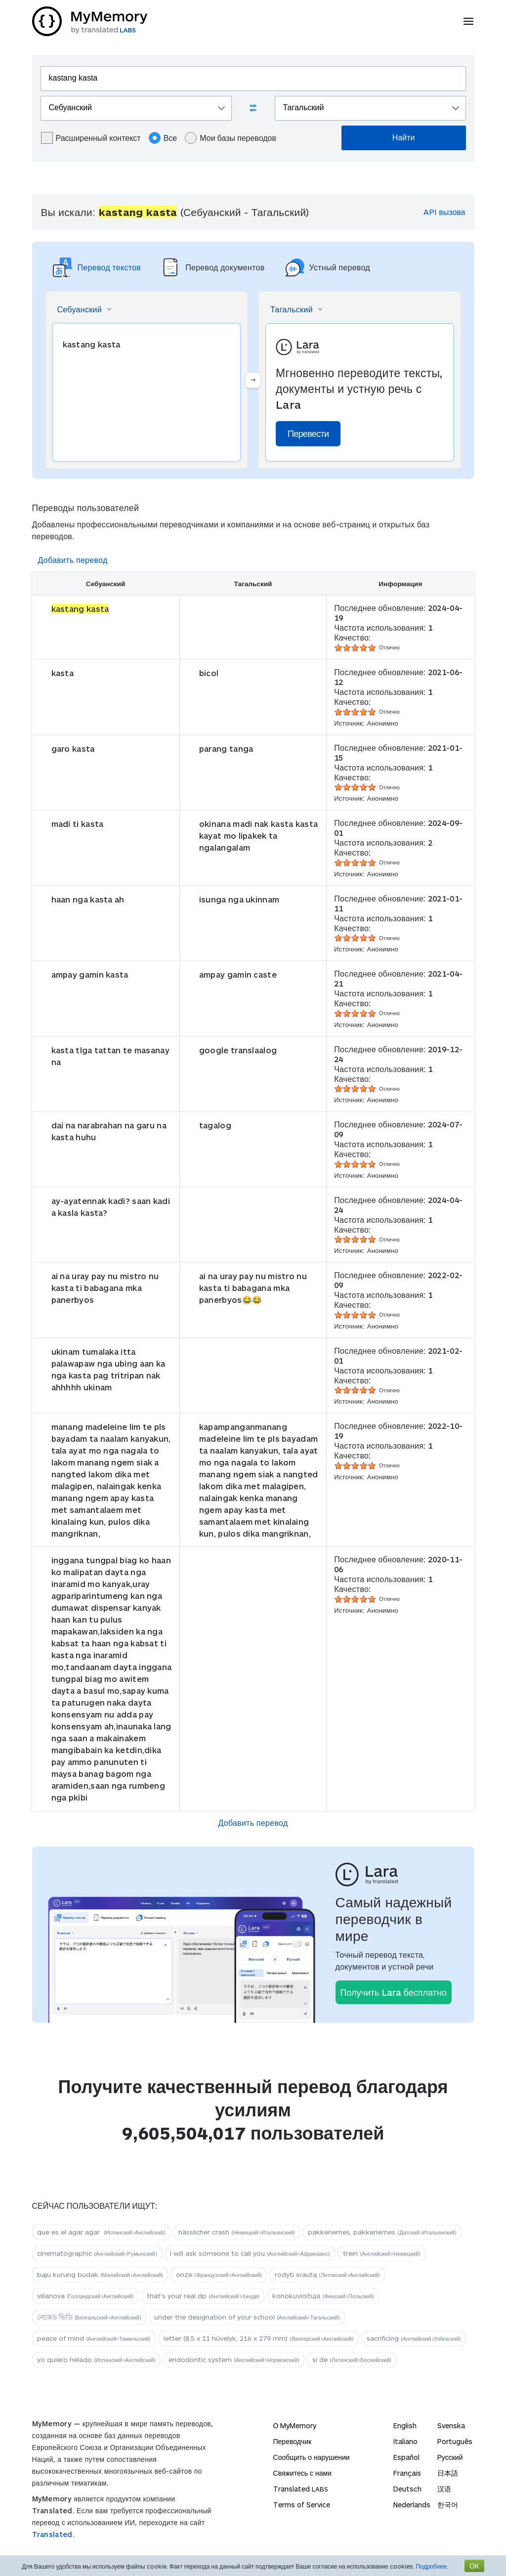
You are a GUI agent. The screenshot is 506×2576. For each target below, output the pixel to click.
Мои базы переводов (230, 138)
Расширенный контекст (91, 138)
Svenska (451, 2425)
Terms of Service (301, 2504)
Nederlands (411, 2504)
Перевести (308, 433)
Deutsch (407, 2489)
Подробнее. (432, 2566)
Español (406, 2457)
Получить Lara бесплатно (393, 1992)
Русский (450, 2457)
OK (474, 2566)
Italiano (405, 2441)
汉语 (444, 2489)
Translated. (53, 2534)
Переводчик (292, 2441)
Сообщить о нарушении (311, 2457)
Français (407, 2473)
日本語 (447, 2473)
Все (163, 138)
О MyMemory (295, 2425)
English (405, 2425)
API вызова (444, 211)
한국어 (447, 2504)
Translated (300, 2489)
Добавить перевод (73, 559)
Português (454, 2441)
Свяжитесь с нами (302, 2473)
